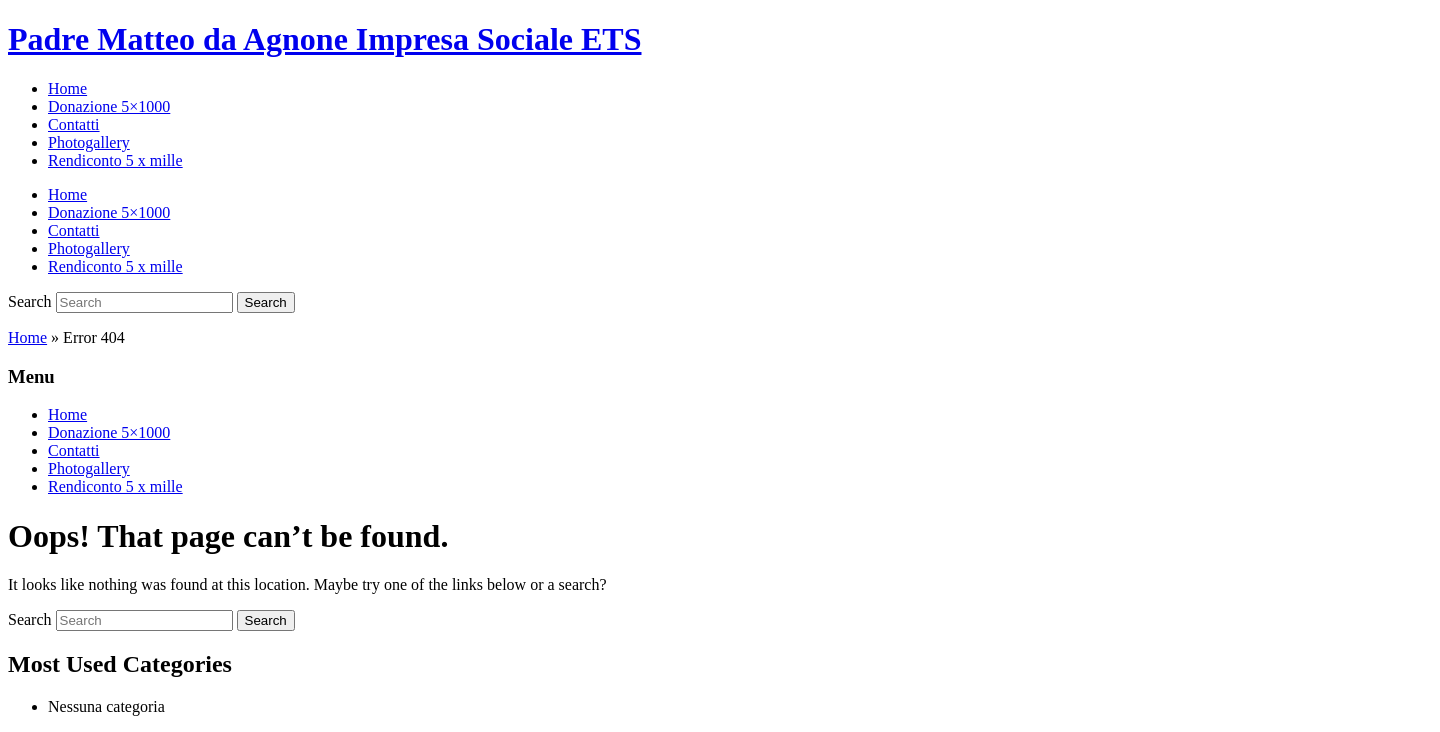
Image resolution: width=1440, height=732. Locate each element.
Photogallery (89, 142)
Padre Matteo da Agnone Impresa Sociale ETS (324, 39)
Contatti (74, 124)
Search (30, 301)
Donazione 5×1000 (109, 106)
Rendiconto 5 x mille (115, 160)
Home (67, 88)
